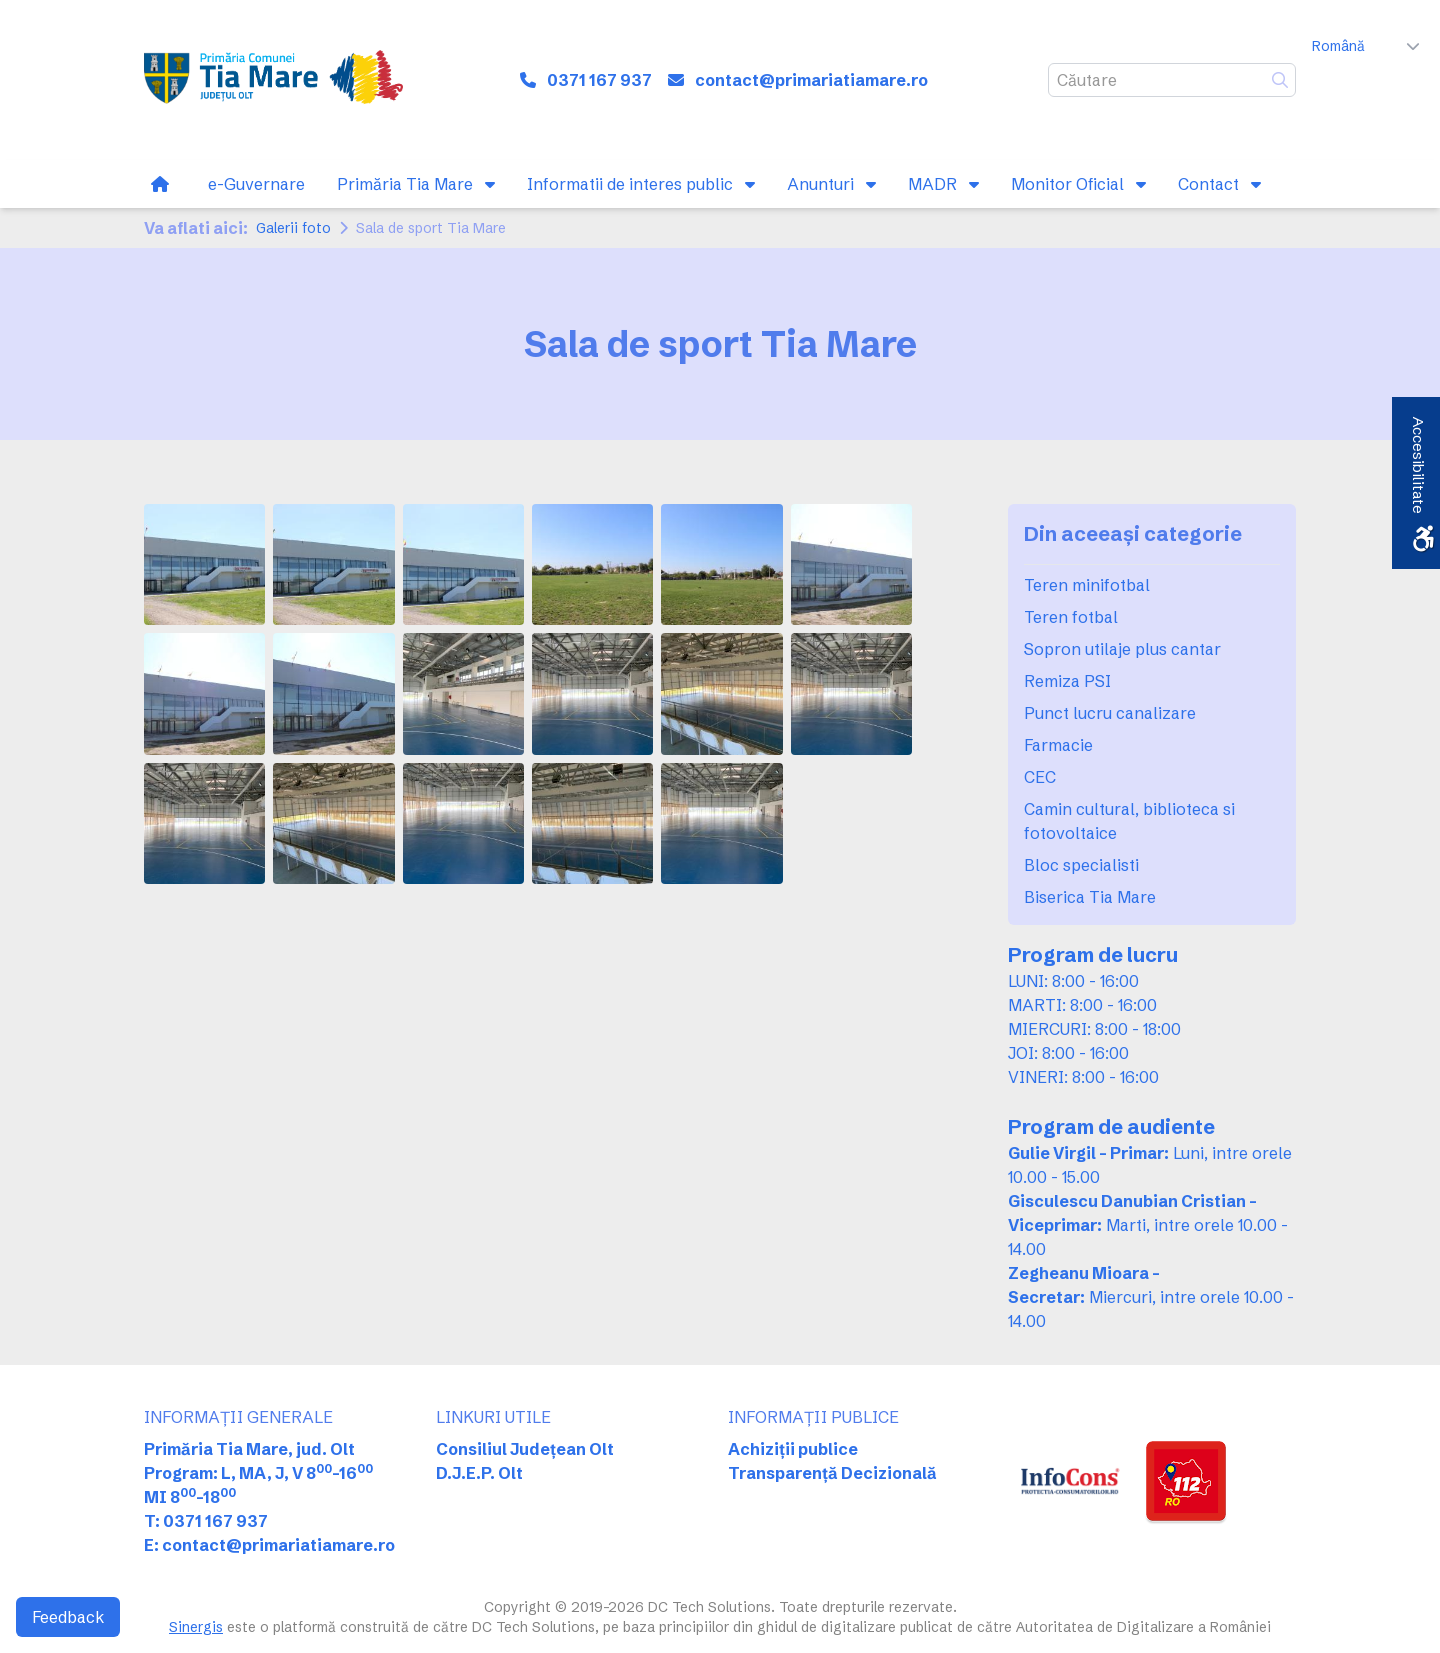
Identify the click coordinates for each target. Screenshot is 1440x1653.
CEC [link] (1040, 777)
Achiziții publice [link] (793, 1449)
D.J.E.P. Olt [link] (479, 1473)
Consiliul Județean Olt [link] (525, 1449)
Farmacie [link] (1058, 745)
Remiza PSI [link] (1067, 681)
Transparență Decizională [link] (832, 1473)
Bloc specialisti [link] (1081, 865)
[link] (273, 80)
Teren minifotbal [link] (1087, 585)
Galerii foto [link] (293, 228)
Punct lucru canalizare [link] (1110, 713)
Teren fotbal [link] (1071, 617)
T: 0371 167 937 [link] (206, 1521)
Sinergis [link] (196, 1627)
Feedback (68, 1617)
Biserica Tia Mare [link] (1090, 897)
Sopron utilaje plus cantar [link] (1122, 649)
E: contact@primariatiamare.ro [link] (269, 1545)
